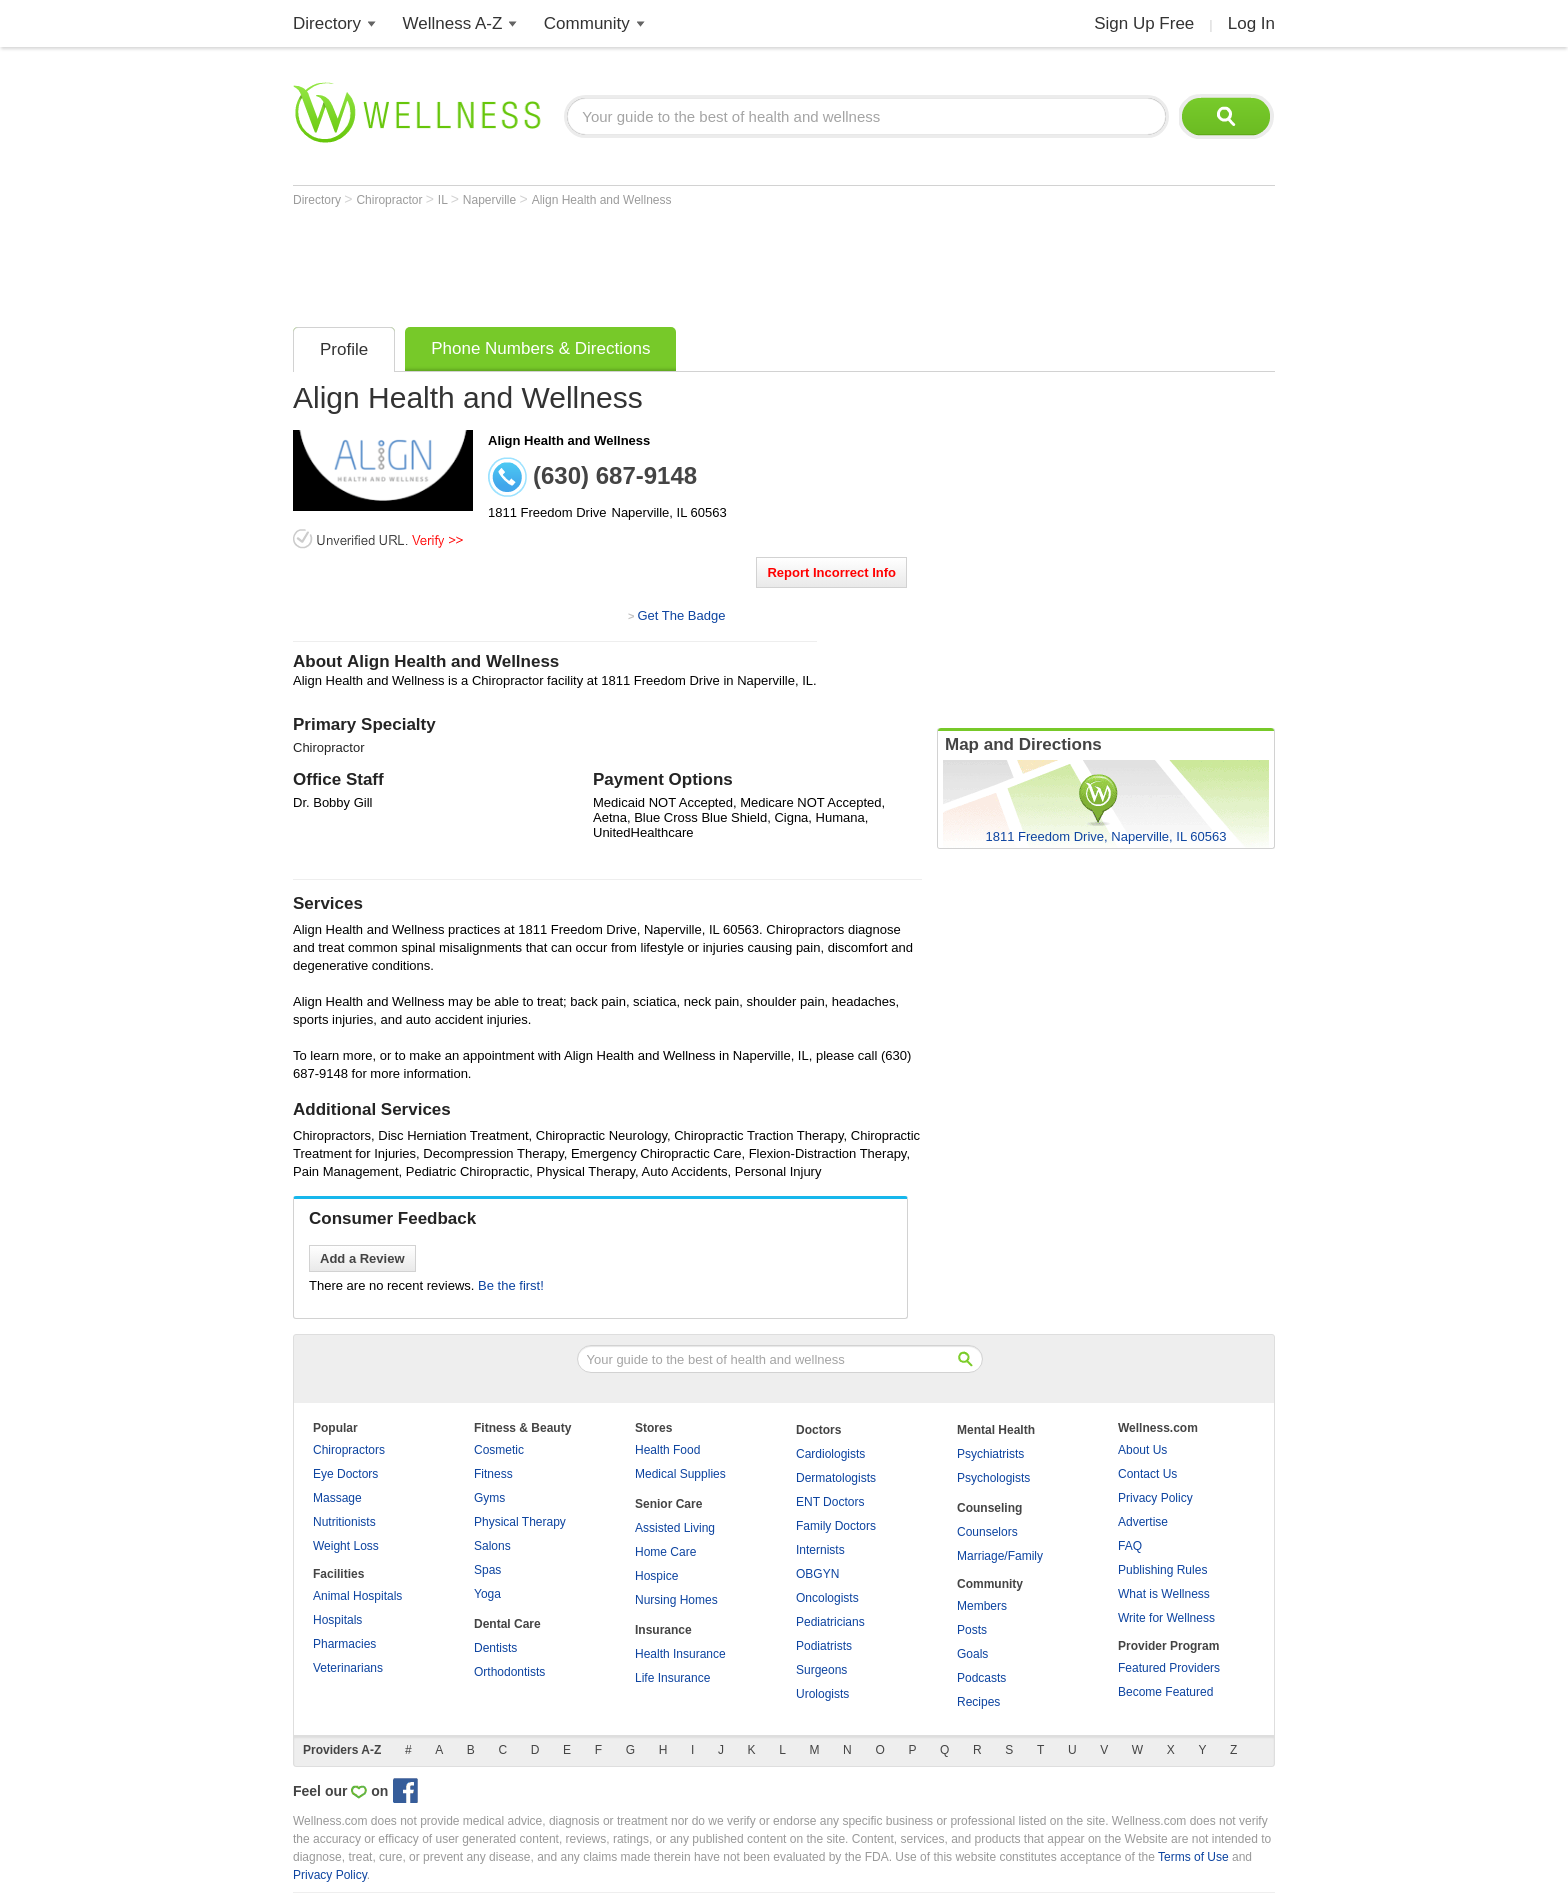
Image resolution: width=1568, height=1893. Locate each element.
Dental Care (507, 1624)
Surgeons (821, 1670)
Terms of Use (1193, 1857)
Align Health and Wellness (602, 200)
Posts (972, 1630)
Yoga (487, 1594)
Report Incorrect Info (831, 572)
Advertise (1143, 1522)
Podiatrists (824, 1646)
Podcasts (981, 1678)
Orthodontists (509, 1672)
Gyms (489, 1498)
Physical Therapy (520, 1522)
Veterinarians (348, 1668)
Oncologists (827, 1598)
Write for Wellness (1166, 1618)
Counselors (987, 1532)
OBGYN (817, 1574)
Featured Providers (1169, 1668)
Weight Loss (346, 1546)
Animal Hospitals (357, 1596)
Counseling (989, 1508)
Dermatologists (836, 1478)
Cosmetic (499, 1450)
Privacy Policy (1155, 1498)
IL (444, 200)
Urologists (822, 1694)
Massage (337, 1498)
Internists (820, 1550)
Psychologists (993, 1478)
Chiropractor (390, 200)
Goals (972, 1654)
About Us (1142, 1450)
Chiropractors (349, 1450)
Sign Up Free (1144, 23)
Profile (344, 349)
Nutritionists (344, 1522)
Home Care (665, 1552)
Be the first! (511, 1285)
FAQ (1130, 1546)
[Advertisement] (657, 262)
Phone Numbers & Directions (540, 348)
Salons (492, 1546)
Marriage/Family (1000, 1556)
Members (982, 1606)
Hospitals (337, 1620)
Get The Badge (681, 615)
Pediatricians (830, 1622)
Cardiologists (830, 1454)
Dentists (495, 1648)
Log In (1251, 23)
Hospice (656, 1576)
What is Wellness (1164, 1594)
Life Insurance (672, 1678)
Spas (487, 1570)
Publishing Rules (1162, 1570)
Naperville (491, 200)
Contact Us (1147, 1474)
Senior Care (668, 1504)
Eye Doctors (345, 1474)
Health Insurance (680, 1654)
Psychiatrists (990, 1454)
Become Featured (1165, 1692)
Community (587, 23)
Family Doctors (836, 1526)
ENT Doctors (830, 1502)
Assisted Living (675, 1528)
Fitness (493, 1474)
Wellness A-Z (453, 23)
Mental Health (996, 1430)
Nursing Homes (676, 1600)
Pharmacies (344, 1644)
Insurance (663, 1630)
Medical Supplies (680, 1474)
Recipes (978, 1702)
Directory (327, 23)
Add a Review (362, 1258)
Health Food (667, 1450)
